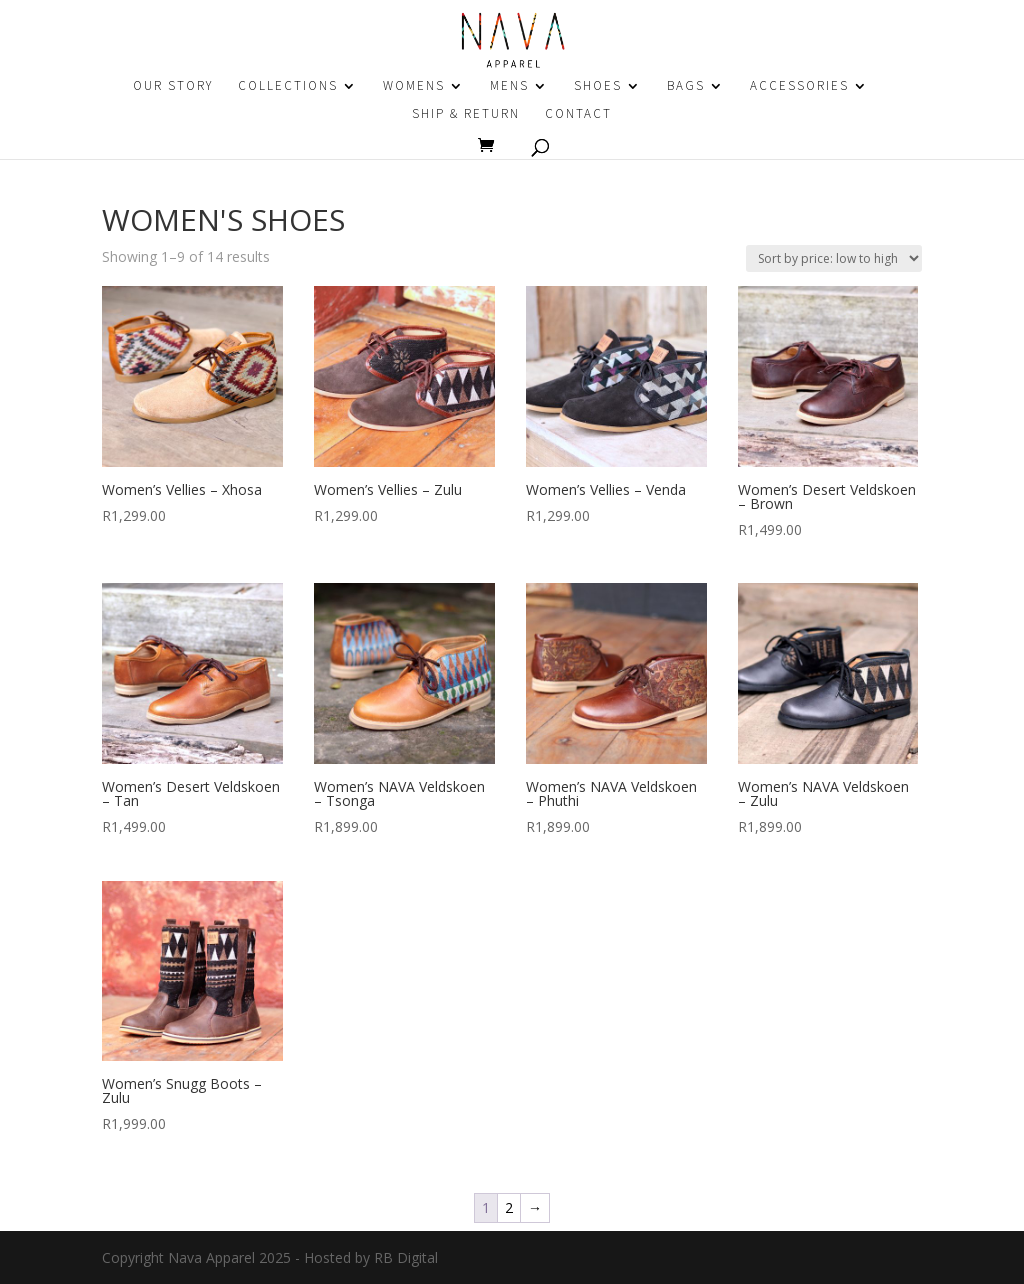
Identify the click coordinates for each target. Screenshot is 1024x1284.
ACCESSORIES (799, 86)
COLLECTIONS (288, 86)
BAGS (686, 86)
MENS (509, 86)
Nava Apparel (211, 1257)
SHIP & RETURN (466, 114)
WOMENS (414, 86)
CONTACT (578, 114)
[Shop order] (834, 258)
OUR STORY (173, 86)
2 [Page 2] (509, 1207)
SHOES (598, 86)
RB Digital (406, 1257)
